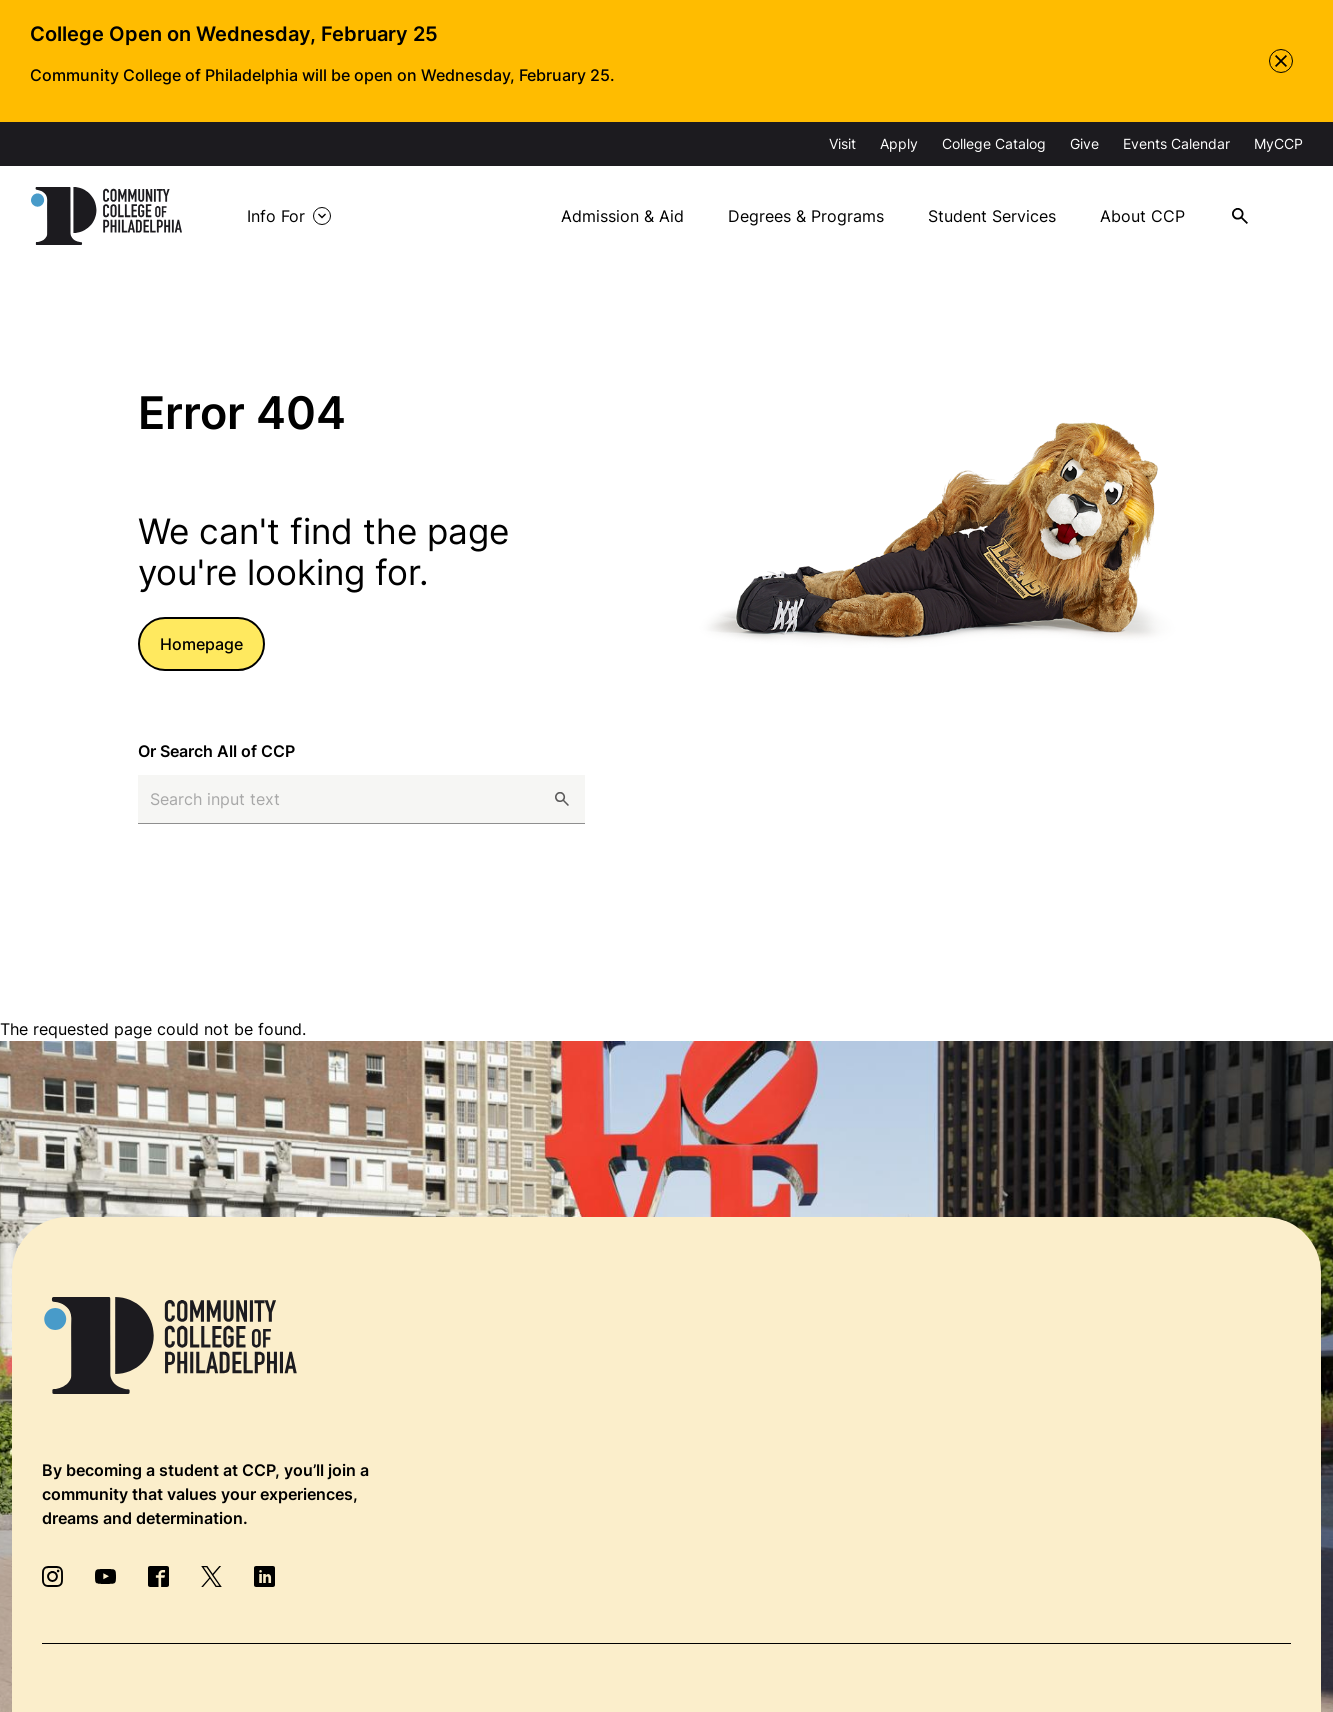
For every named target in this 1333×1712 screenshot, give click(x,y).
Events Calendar (1176, 143)
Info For (276, 216)
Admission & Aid (622, 216)
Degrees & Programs (806, 216)
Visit (842, 143)
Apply (899, 143)
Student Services (992, 216)
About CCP (1142, 216)
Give (1084, 143)
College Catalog (994, 143)
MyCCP (1278, 143)
